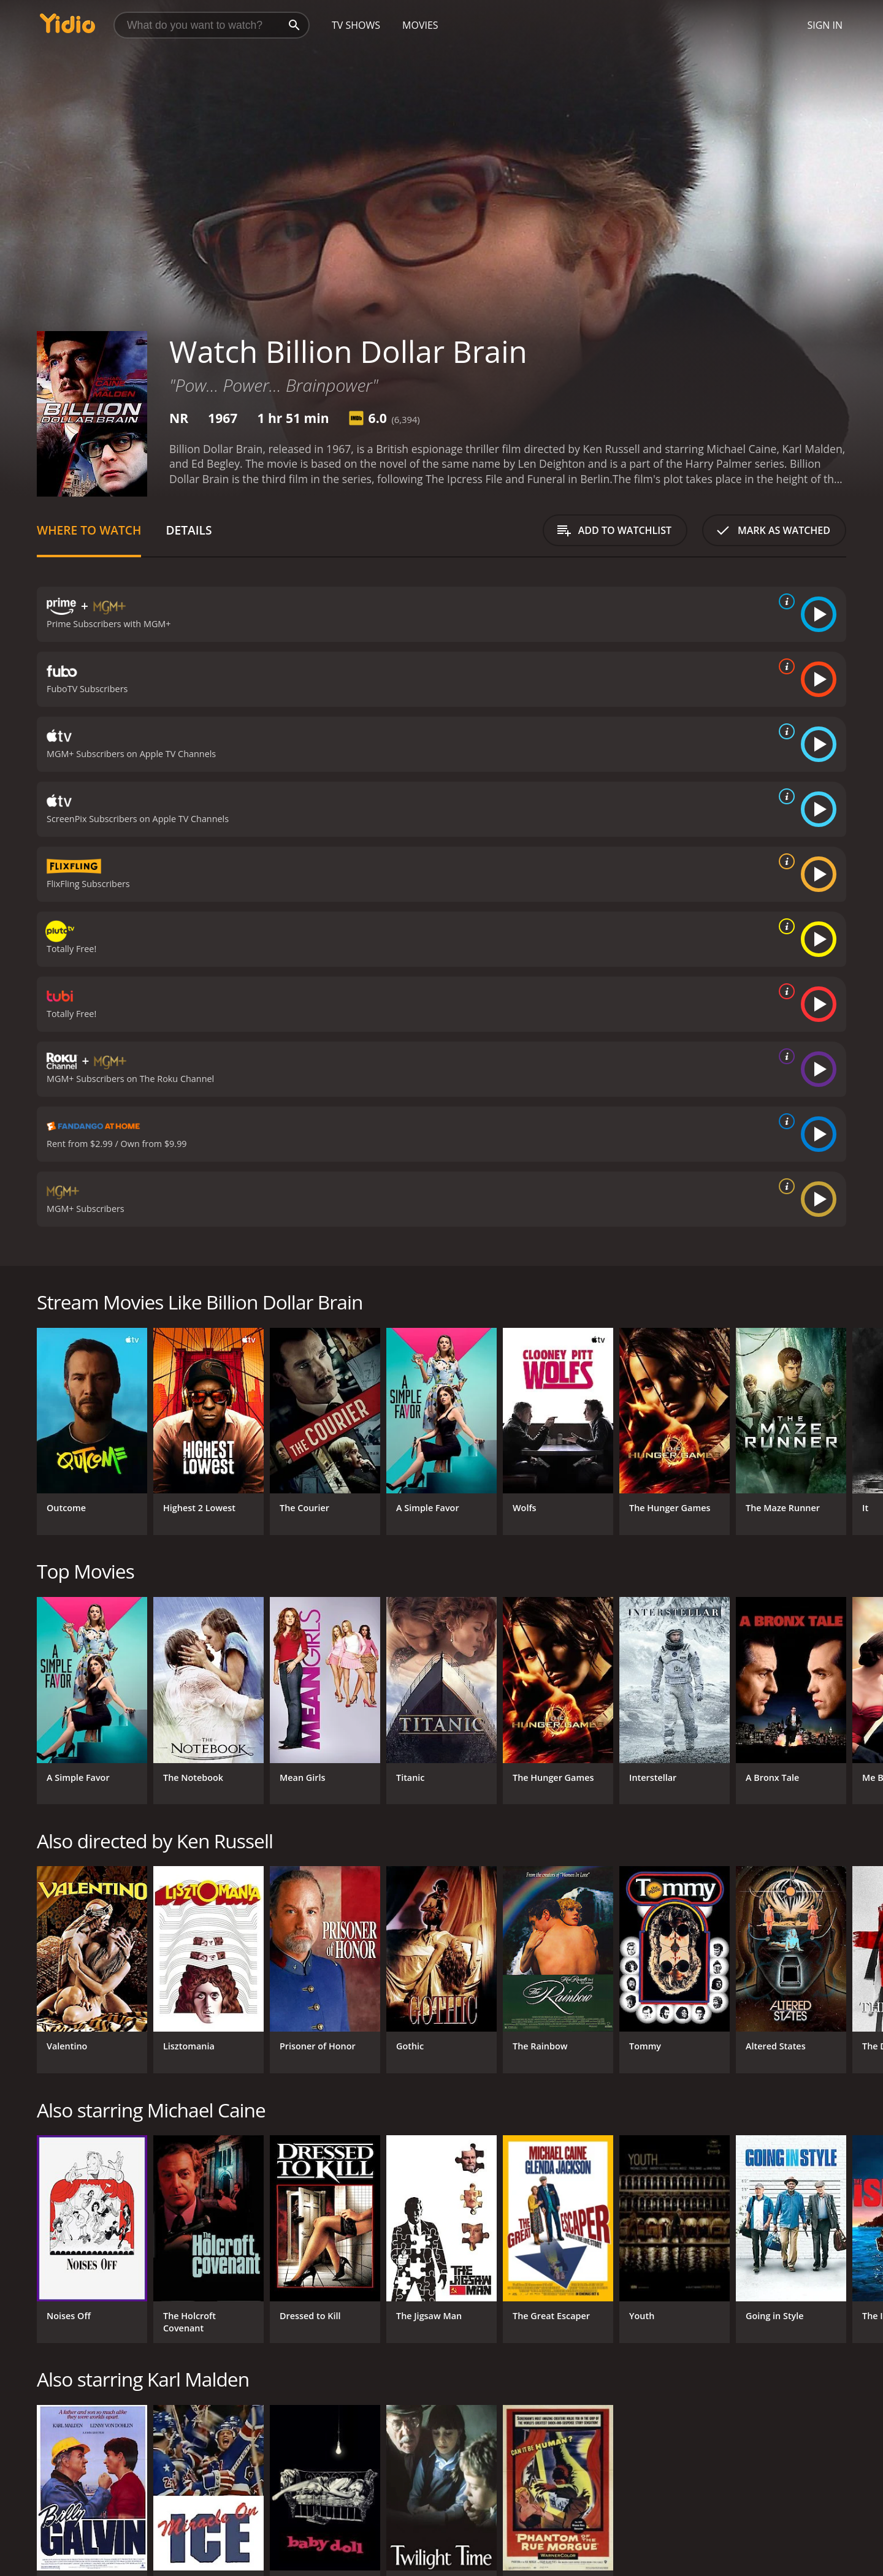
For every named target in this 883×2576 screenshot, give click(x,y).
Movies (420, 25)
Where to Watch (89, 530)
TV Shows (356, 25)
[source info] (784, 601)
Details (189, 530)
